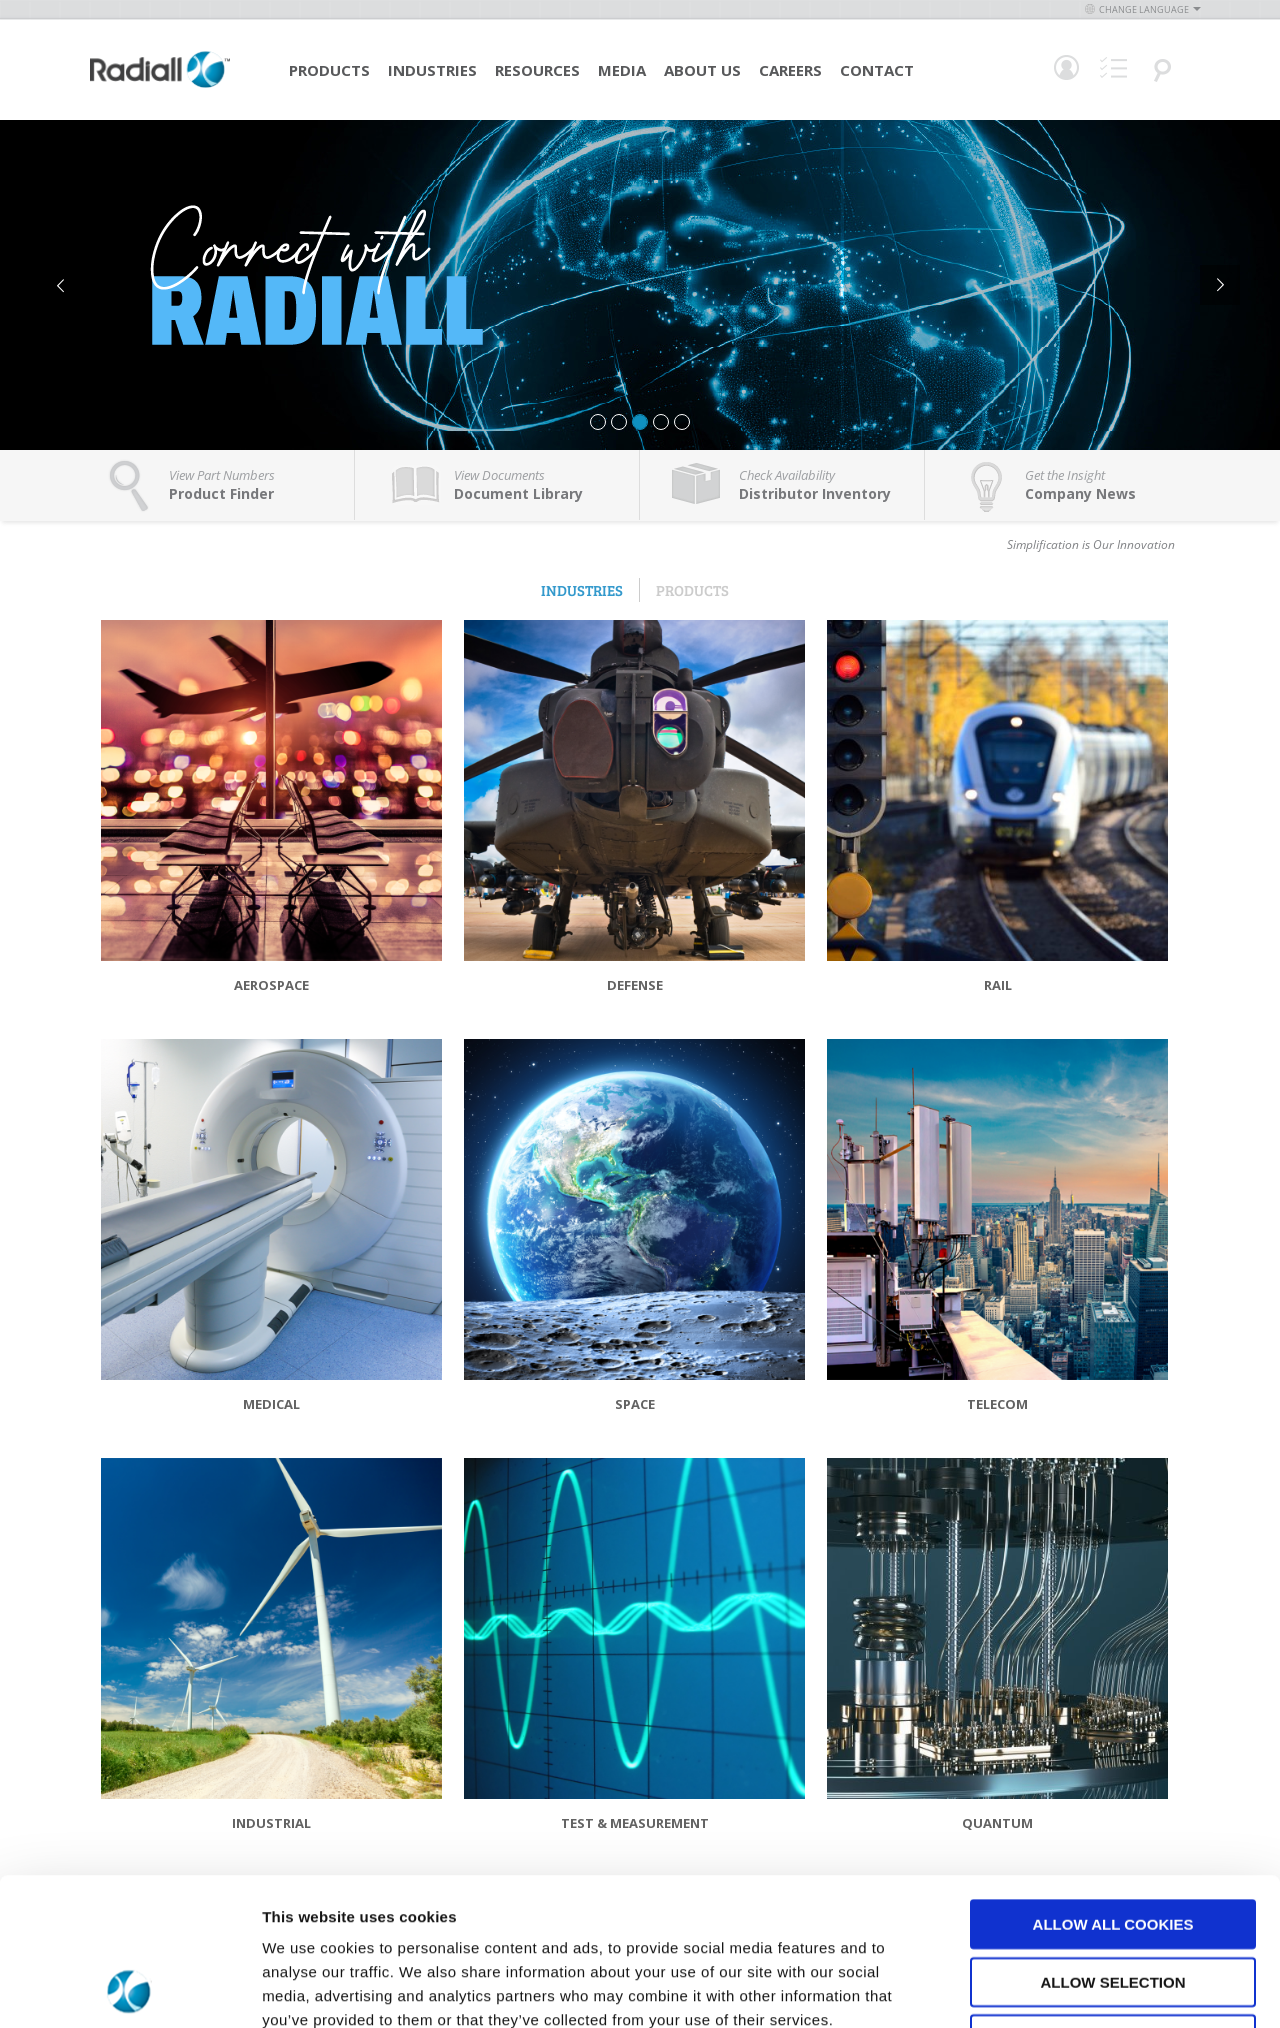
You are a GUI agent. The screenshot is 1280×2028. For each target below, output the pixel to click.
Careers (790, 70)
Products (329, 70)
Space (635, 1404)
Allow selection (1113, 1843)
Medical (271, 1404)
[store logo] (160, 85)
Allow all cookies (1113, 1785)
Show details (1049, 1988)
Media (622, 70)
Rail (998, 985)
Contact (877, 70)
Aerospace (271, 985)
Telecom (997, 1404)
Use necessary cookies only (1112, 1900)
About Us (702, 70)
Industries (432, 70)
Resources (537, 70)
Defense (635, 985)
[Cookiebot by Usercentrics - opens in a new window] (129, 1989)
